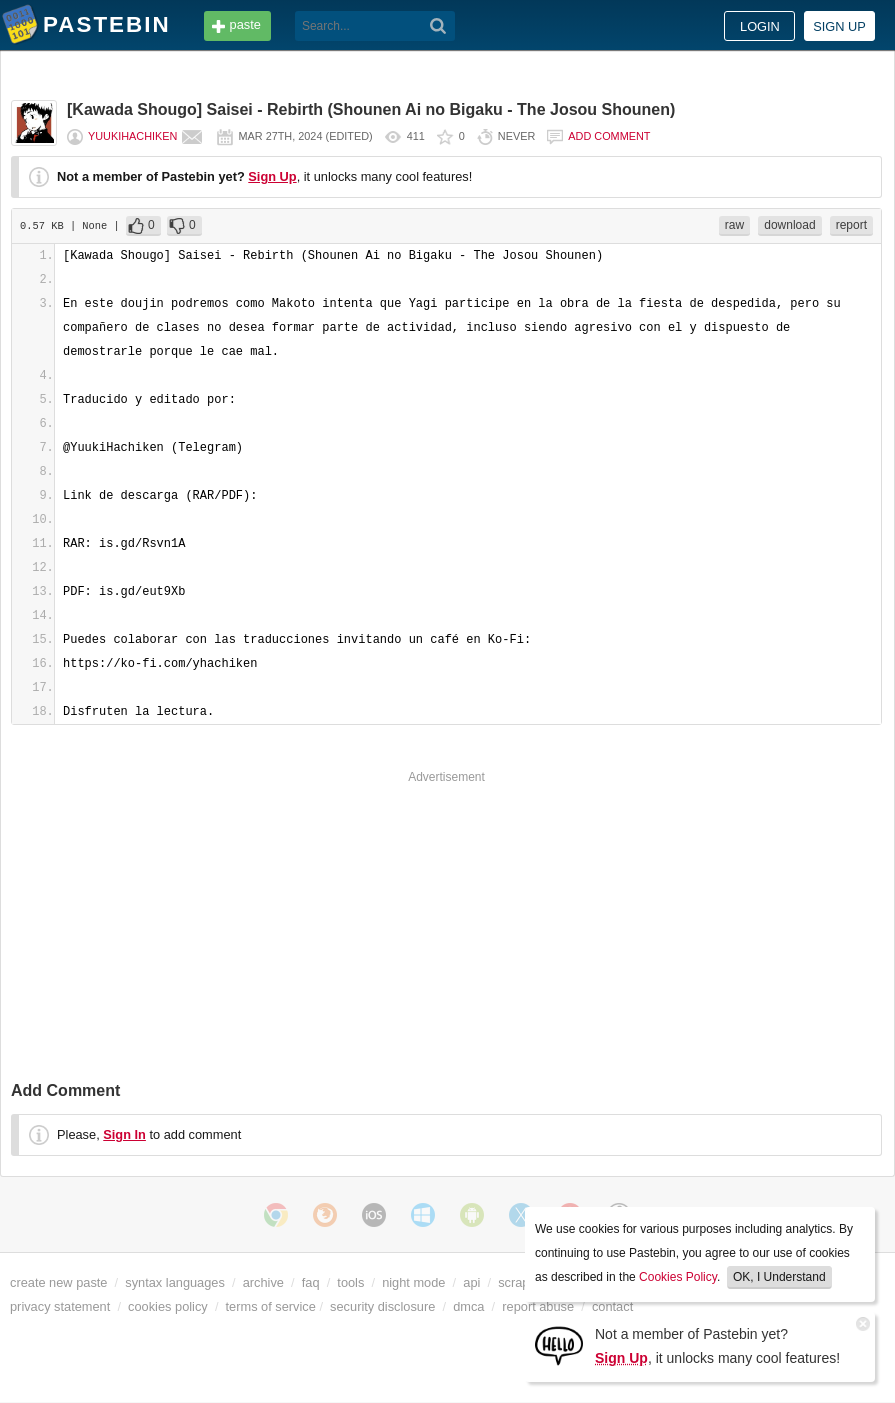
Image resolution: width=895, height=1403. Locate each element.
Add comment (609, 136)
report (851, 225)
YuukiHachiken (132, 136)
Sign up (839, 26)
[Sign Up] (559, 1344)
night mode (413, 1282)
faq (311, 1282)
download (789, 225)
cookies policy (168, 1306)
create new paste (58, 1282)
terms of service (271, 1306)
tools (350, 1282)
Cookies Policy (678, 1277)
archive (263, 1282)
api (471, 1282)
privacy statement (60, 1306)
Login (760, 26)
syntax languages (175, 1282)
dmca (468, 1306)
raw (734, 225)
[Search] (438, 26)
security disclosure (382, 1306)
